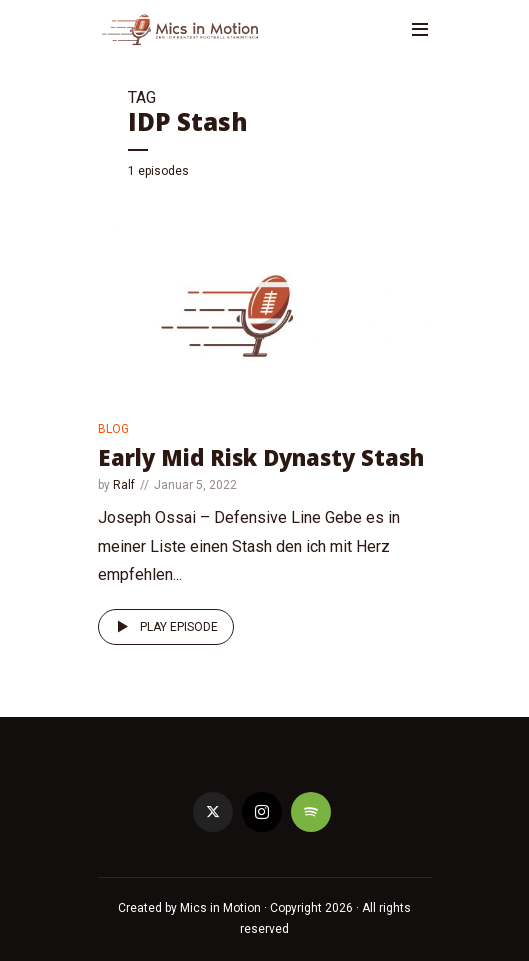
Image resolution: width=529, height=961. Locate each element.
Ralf (124, 485)
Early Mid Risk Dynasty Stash (261, 457)
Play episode (164, 627)
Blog (113, 429)
